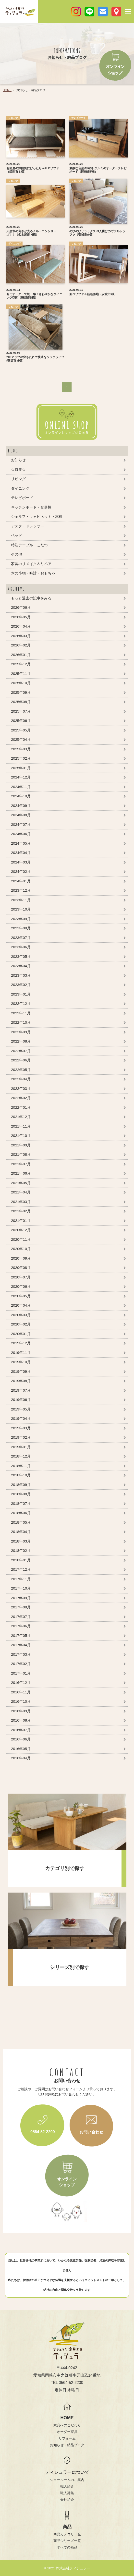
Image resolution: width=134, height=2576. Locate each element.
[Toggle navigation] (128, 11)
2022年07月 (21, 1051)
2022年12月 (21, 1003)
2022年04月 (21, 1079)
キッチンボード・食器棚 (31, 507)
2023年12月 (21, 890)
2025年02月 (21, 758)
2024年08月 (21, 815)
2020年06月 (21, 1286)
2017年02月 (21, 1664)
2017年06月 (21, 1626)
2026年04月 (21, 626)
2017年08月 (21, 1607)
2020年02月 (21, 1324)
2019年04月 (21, 1418)
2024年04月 (21, 853)
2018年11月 (21, 1466)
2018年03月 (21, 1541)
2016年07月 (21, 1730)
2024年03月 (21, 862)
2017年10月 (21, 1588)
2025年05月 (21, 730)
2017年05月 (21, 1635)
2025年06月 (21, 720)
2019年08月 (21, 1381)
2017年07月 (21, 1617)
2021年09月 (21, 1145)
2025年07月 (21, 711)
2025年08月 (21, 702)
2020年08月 (21, 1267)
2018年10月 (21, 1475)
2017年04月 (21, 1645)
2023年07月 (21, 938)
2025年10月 (21, 683)
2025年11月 (21, 673)
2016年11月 (21, 1692)
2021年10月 (21, 1135)
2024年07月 (21, 824)
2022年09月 (21, 1032)
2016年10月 (21, 1701)
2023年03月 (21, 975)
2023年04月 (21, 966)
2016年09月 (21, 1711)
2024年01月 (21, 881)
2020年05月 (21, 1296)
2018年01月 (21, 1560)
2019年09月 (21, 1371)
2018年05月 (21, 1522)
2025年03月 (21, 749)
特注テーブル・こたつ (29, 545)
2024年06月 (21, 834)
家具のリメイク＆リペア (31, 564)
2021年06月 (21, 1173)
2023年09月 (21, 919)
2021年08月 (21, 1154)
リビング (18, 479)
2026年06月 (21, 607)
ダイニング (20, 488)
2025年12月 (21, 664)
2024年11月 (21, 787)
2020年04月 (21, 1305)
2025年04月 (21, 739)
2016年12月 (21, 1682)
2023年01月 (21, 994)
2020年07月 (21, 1277)
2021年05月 (21, 1183)
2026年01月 (21, 655)
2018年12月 (21, 1456)
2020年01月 (21, 1334)
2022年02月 (21, 1098)
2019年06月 (21, 1399)
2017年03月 (21, 1654)
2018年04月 (21, 1532)
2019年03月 (21, 1428)
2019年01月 (21, 1447)
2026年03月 (21, 636)
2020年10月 (21, 1249)
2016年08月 (21, 1720)
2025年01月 (21, 768)
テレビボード (22, 498)
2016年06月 (21, 1739)
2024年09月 (21, 805)
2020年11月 (21, 1239)
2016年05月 (21, 1749)
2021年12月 (21, 1117)
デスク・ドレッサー (27, 526)
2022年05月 (21, 1070)
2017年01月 (21, 1673)
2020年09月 (21, 1258)
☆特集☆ (18, 469)
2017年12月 (21, 1569)
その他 (16, 554)
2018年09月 (21, 1484)
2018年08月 (21, 1494)
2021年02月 (21, 1211)
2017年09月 (21, 1598)
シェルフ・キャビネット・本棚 (36, 516)
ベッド (16, 535)
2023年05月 (21, 956)
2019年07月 (21, 1390)
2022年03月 (21, 1088)
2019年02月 (21, 1437)
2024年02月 (21, 871)
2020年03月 (21, 1315)
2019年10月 (21, 1362)
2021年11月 (21, 1126)
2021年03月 (21, 1202)
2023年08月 (21, 928)
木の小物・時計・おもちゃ (33, 573)
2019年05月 (21, 1409)
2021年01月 (21, 1220)
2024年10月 (21, 796)
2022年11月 (21, 1013)
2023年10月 (21, 909)
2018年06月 (21, 1513)
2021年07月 (21, 1164)
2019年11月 (21, 1352)
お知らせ (18, 460)
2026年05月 (21, 617)
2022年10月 (21, 1022)
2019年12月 (21, 1343)
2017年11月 (21, 1579)
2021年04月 (21, 1192)
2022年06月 (21, 1060)
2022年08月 (21, 1041)
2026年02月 (21, 645)
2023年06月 (21, 947)
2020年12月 (21, 1230)
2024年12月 (21, 777)
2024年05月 (21, 843)
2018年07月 (21, 1503)
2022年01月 (21, 1107)
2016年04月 (21, 1758)
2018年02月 (21, 1550)
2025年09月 (21, 692)
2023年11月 (21, 900)
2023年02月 (21, 985)
